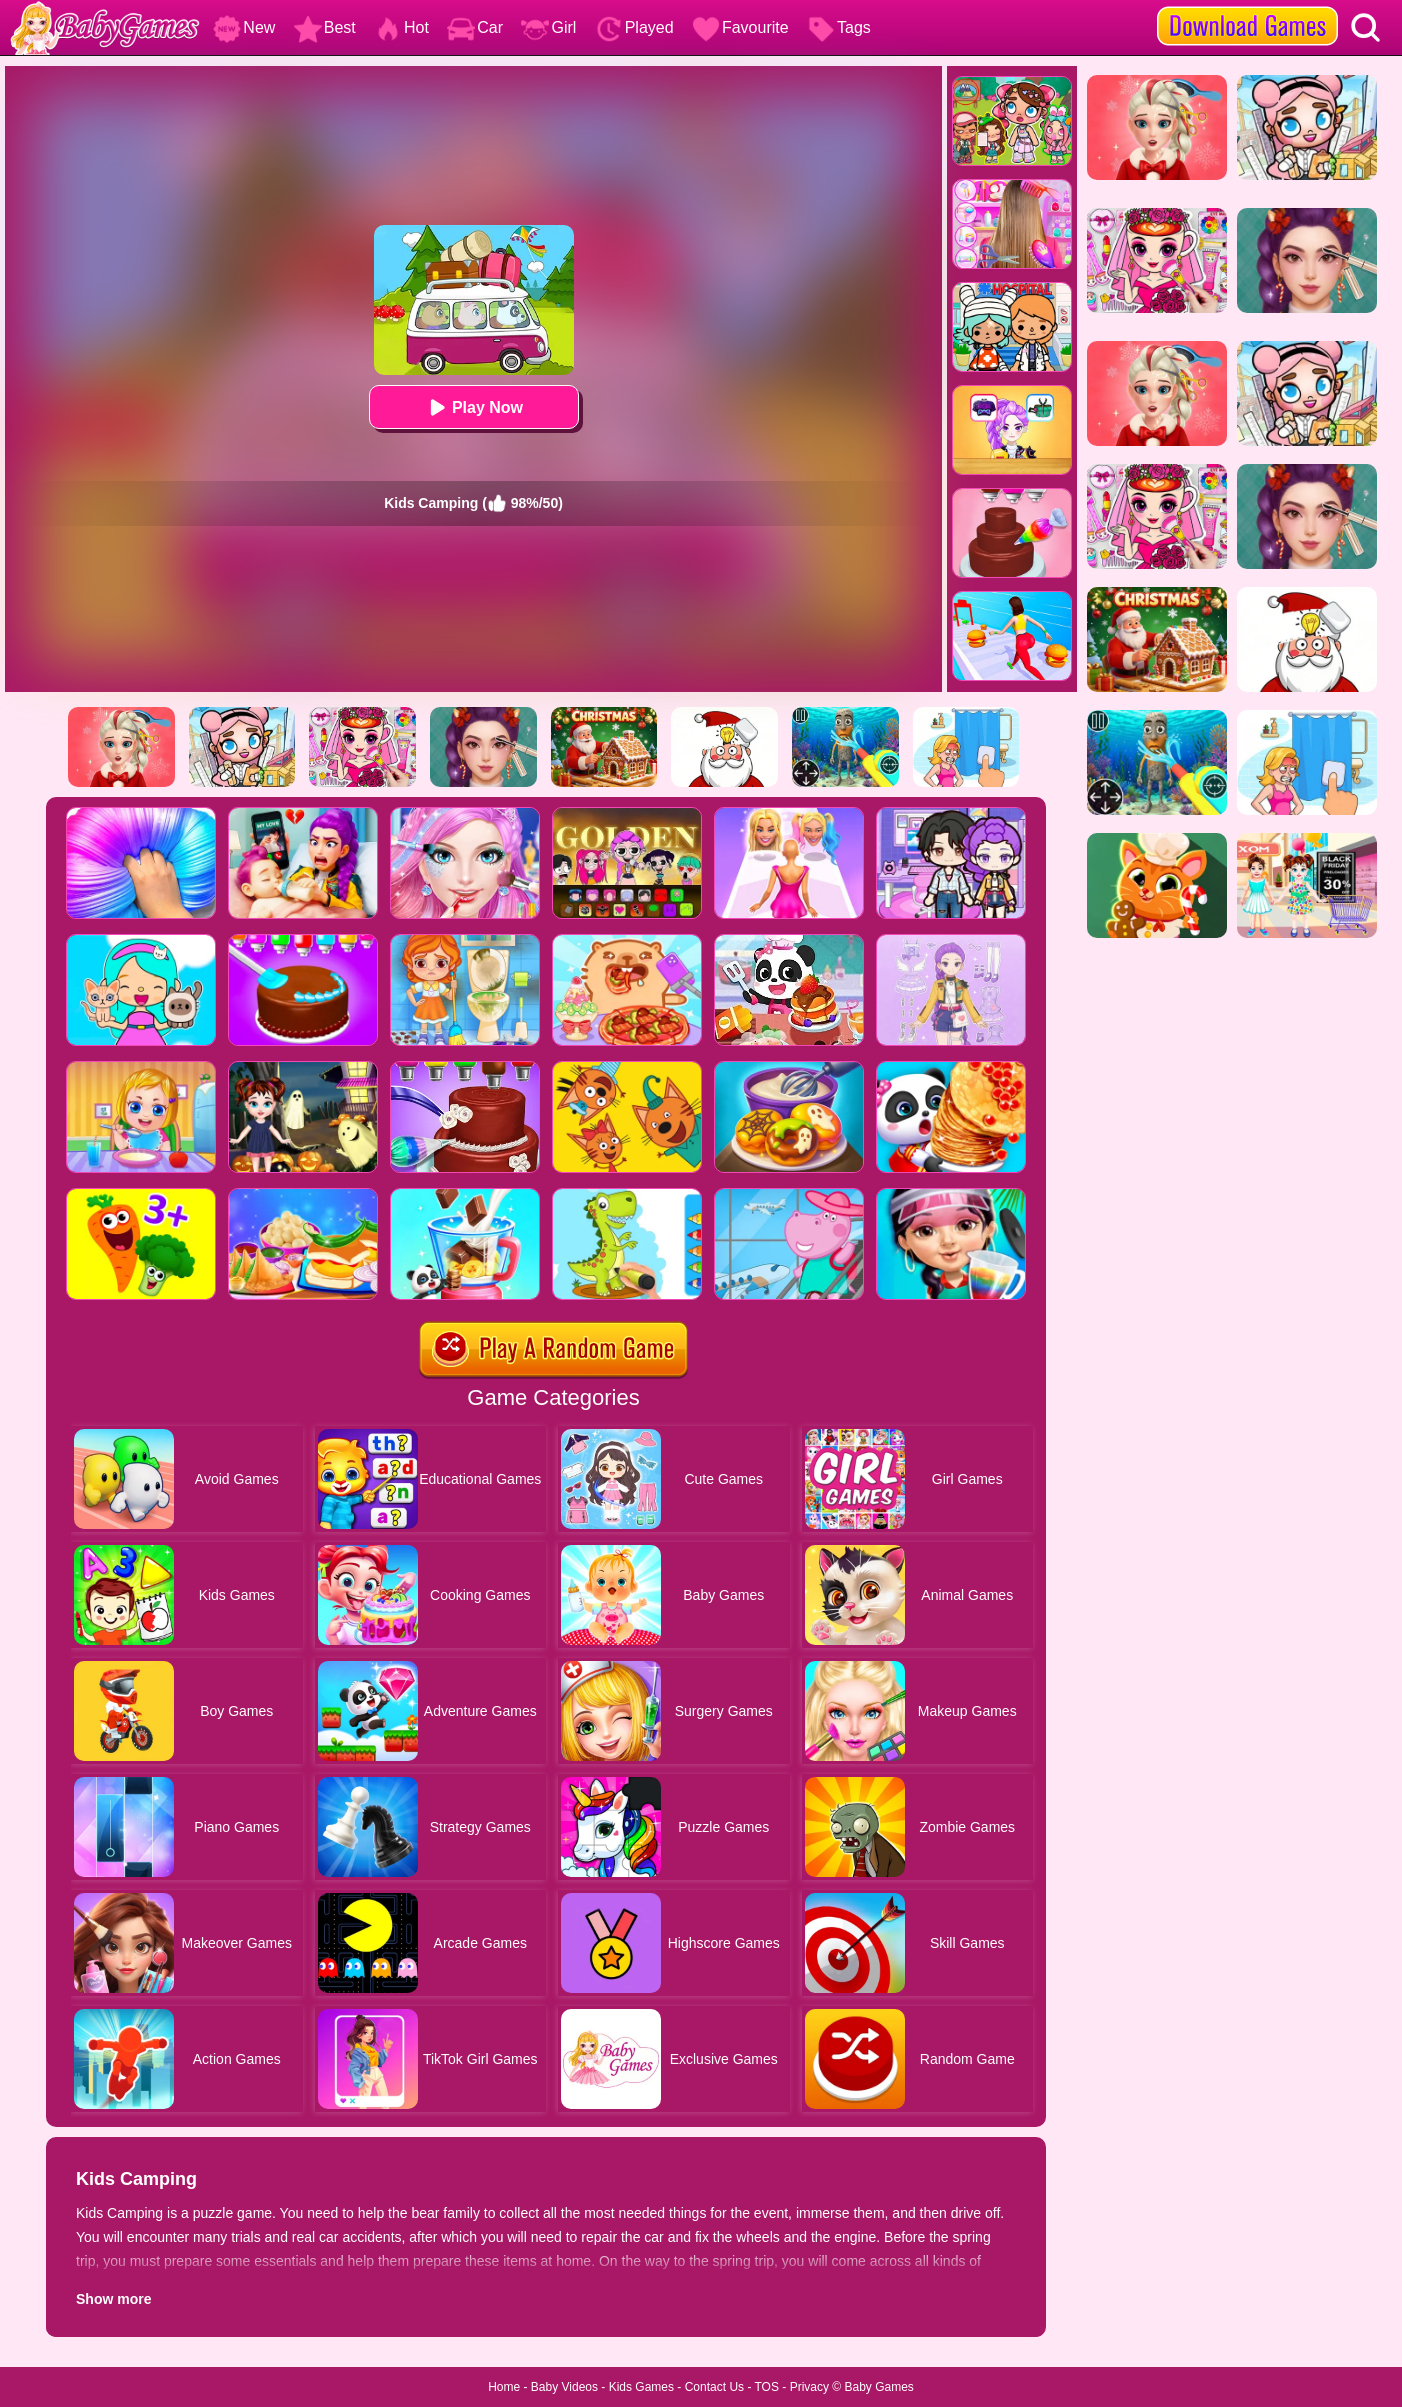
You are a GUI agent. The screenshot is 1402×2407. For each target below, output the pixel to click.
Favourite (740, 27)
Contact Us (714, 2387)
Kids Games (641, 2387)
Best (325, 27)
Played (634, 27)
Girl (548, 27)
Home (504, 2387)
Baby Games (878, 2387)
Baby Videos (564, 2387)
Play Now (473, 407)
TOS (767, 2387)
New (244, 27)
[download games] (1247, 7)
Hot (401, 27)
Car (475, 27)
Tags (839, 27)
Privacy (809, 2387)
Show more (113, 2299)
